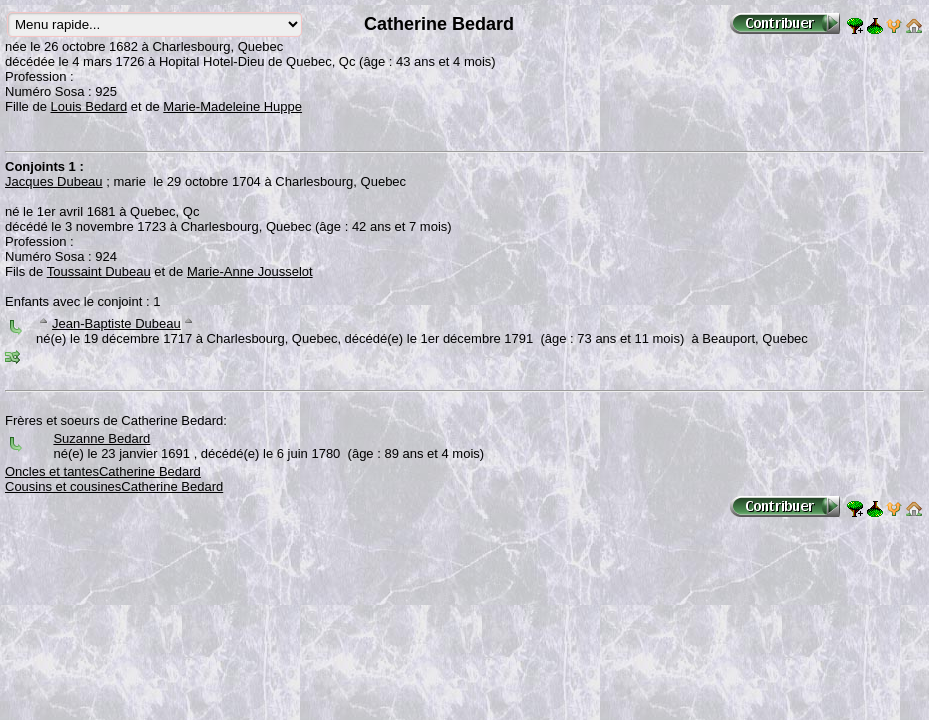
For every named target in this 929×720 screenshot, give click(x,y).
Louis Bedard (89, 106)
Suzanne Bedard (101, 438)
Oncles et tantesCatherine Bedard (103, 471)
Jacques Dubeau (54, 181)
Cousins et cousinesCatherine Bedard (114, 486)
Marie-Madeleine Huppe (232, 106)
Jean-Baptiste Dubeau (116, 323)
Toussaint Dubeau (99, 271)
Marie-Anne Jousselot (250, 271)
